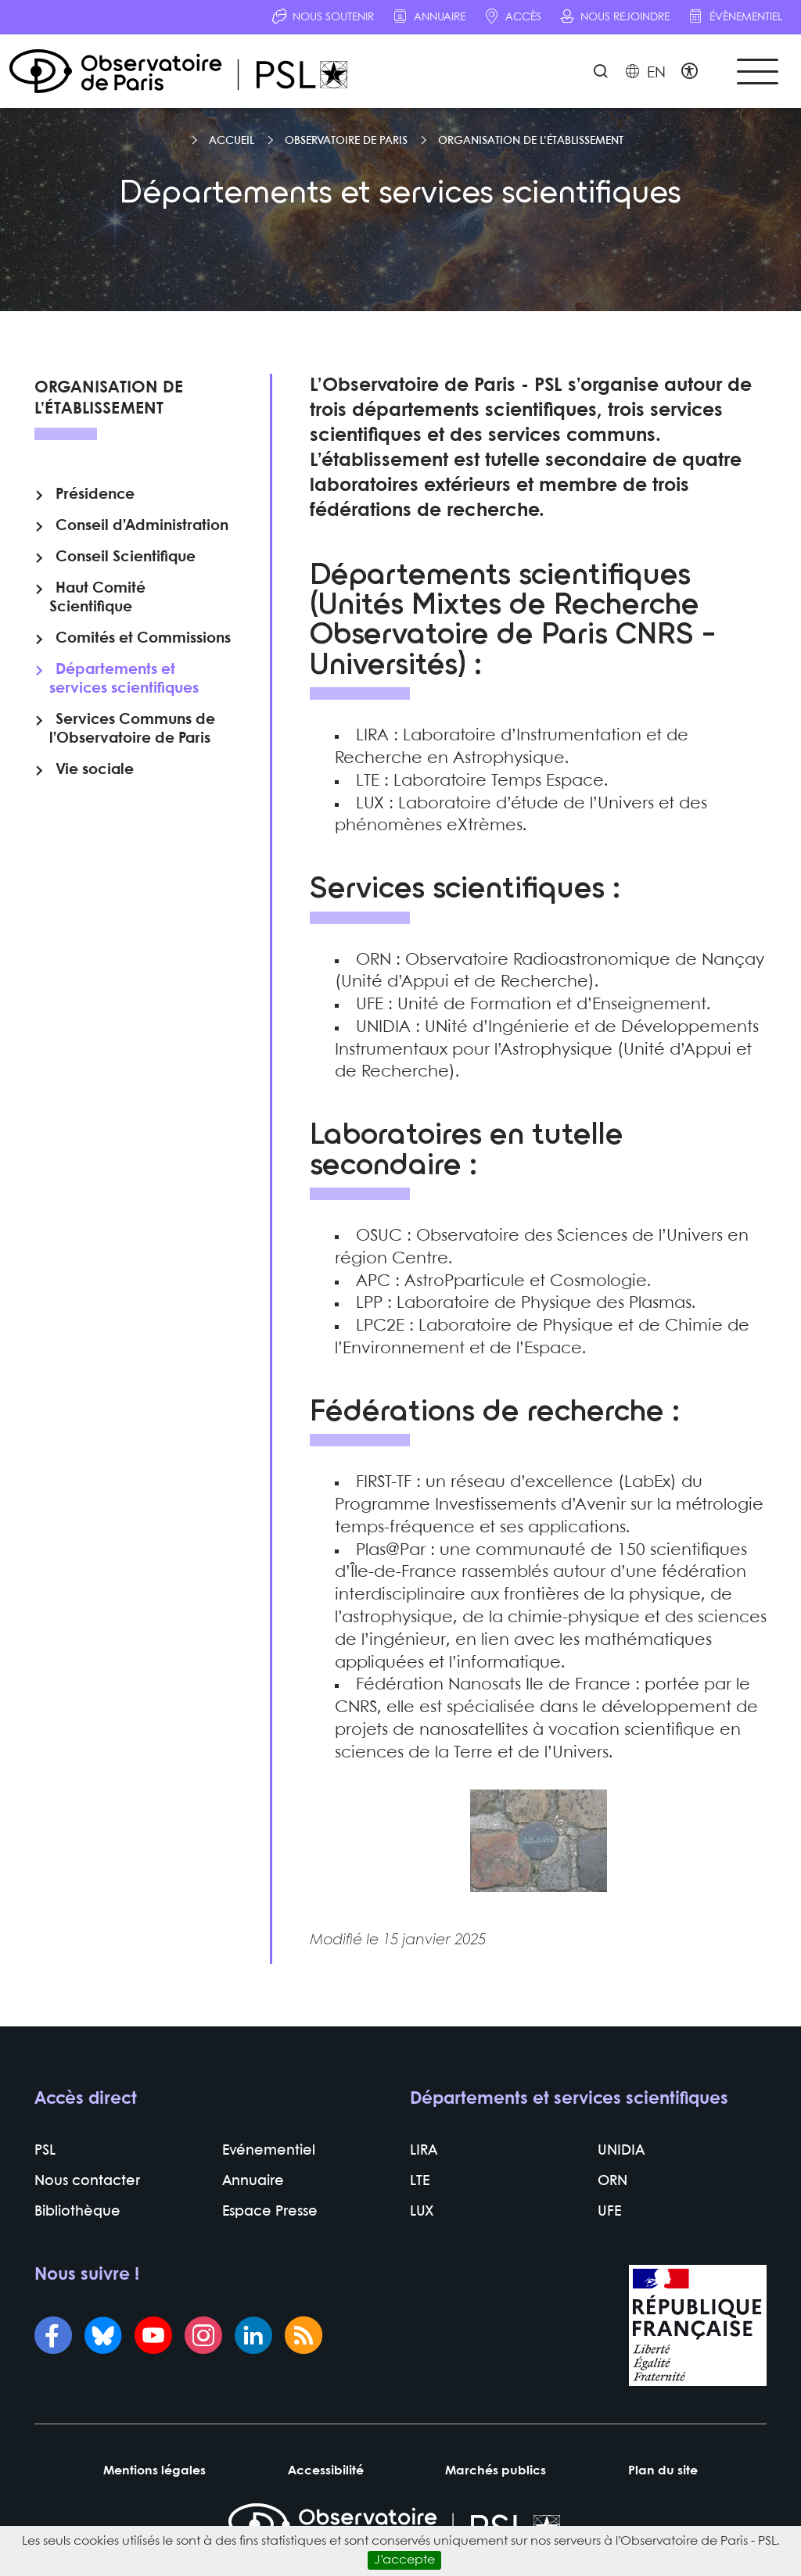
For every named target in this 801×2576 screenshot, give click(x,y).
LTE (419, 2182)
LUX (422, 2213)
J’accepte (404, 2560)
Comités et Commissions (143, 639)
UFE (609, 2213)
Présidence (95, 495)
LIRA (423, 2152)
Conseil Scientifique (126, 557)
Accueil (231, 140)
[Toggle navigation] (757, 71)
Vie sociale (95, 770)
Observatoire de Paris (346, 140)
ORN (612, 2182)
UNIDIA (621, 2152)
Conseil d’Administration (142, 526)
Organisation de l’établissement (530, 140)
